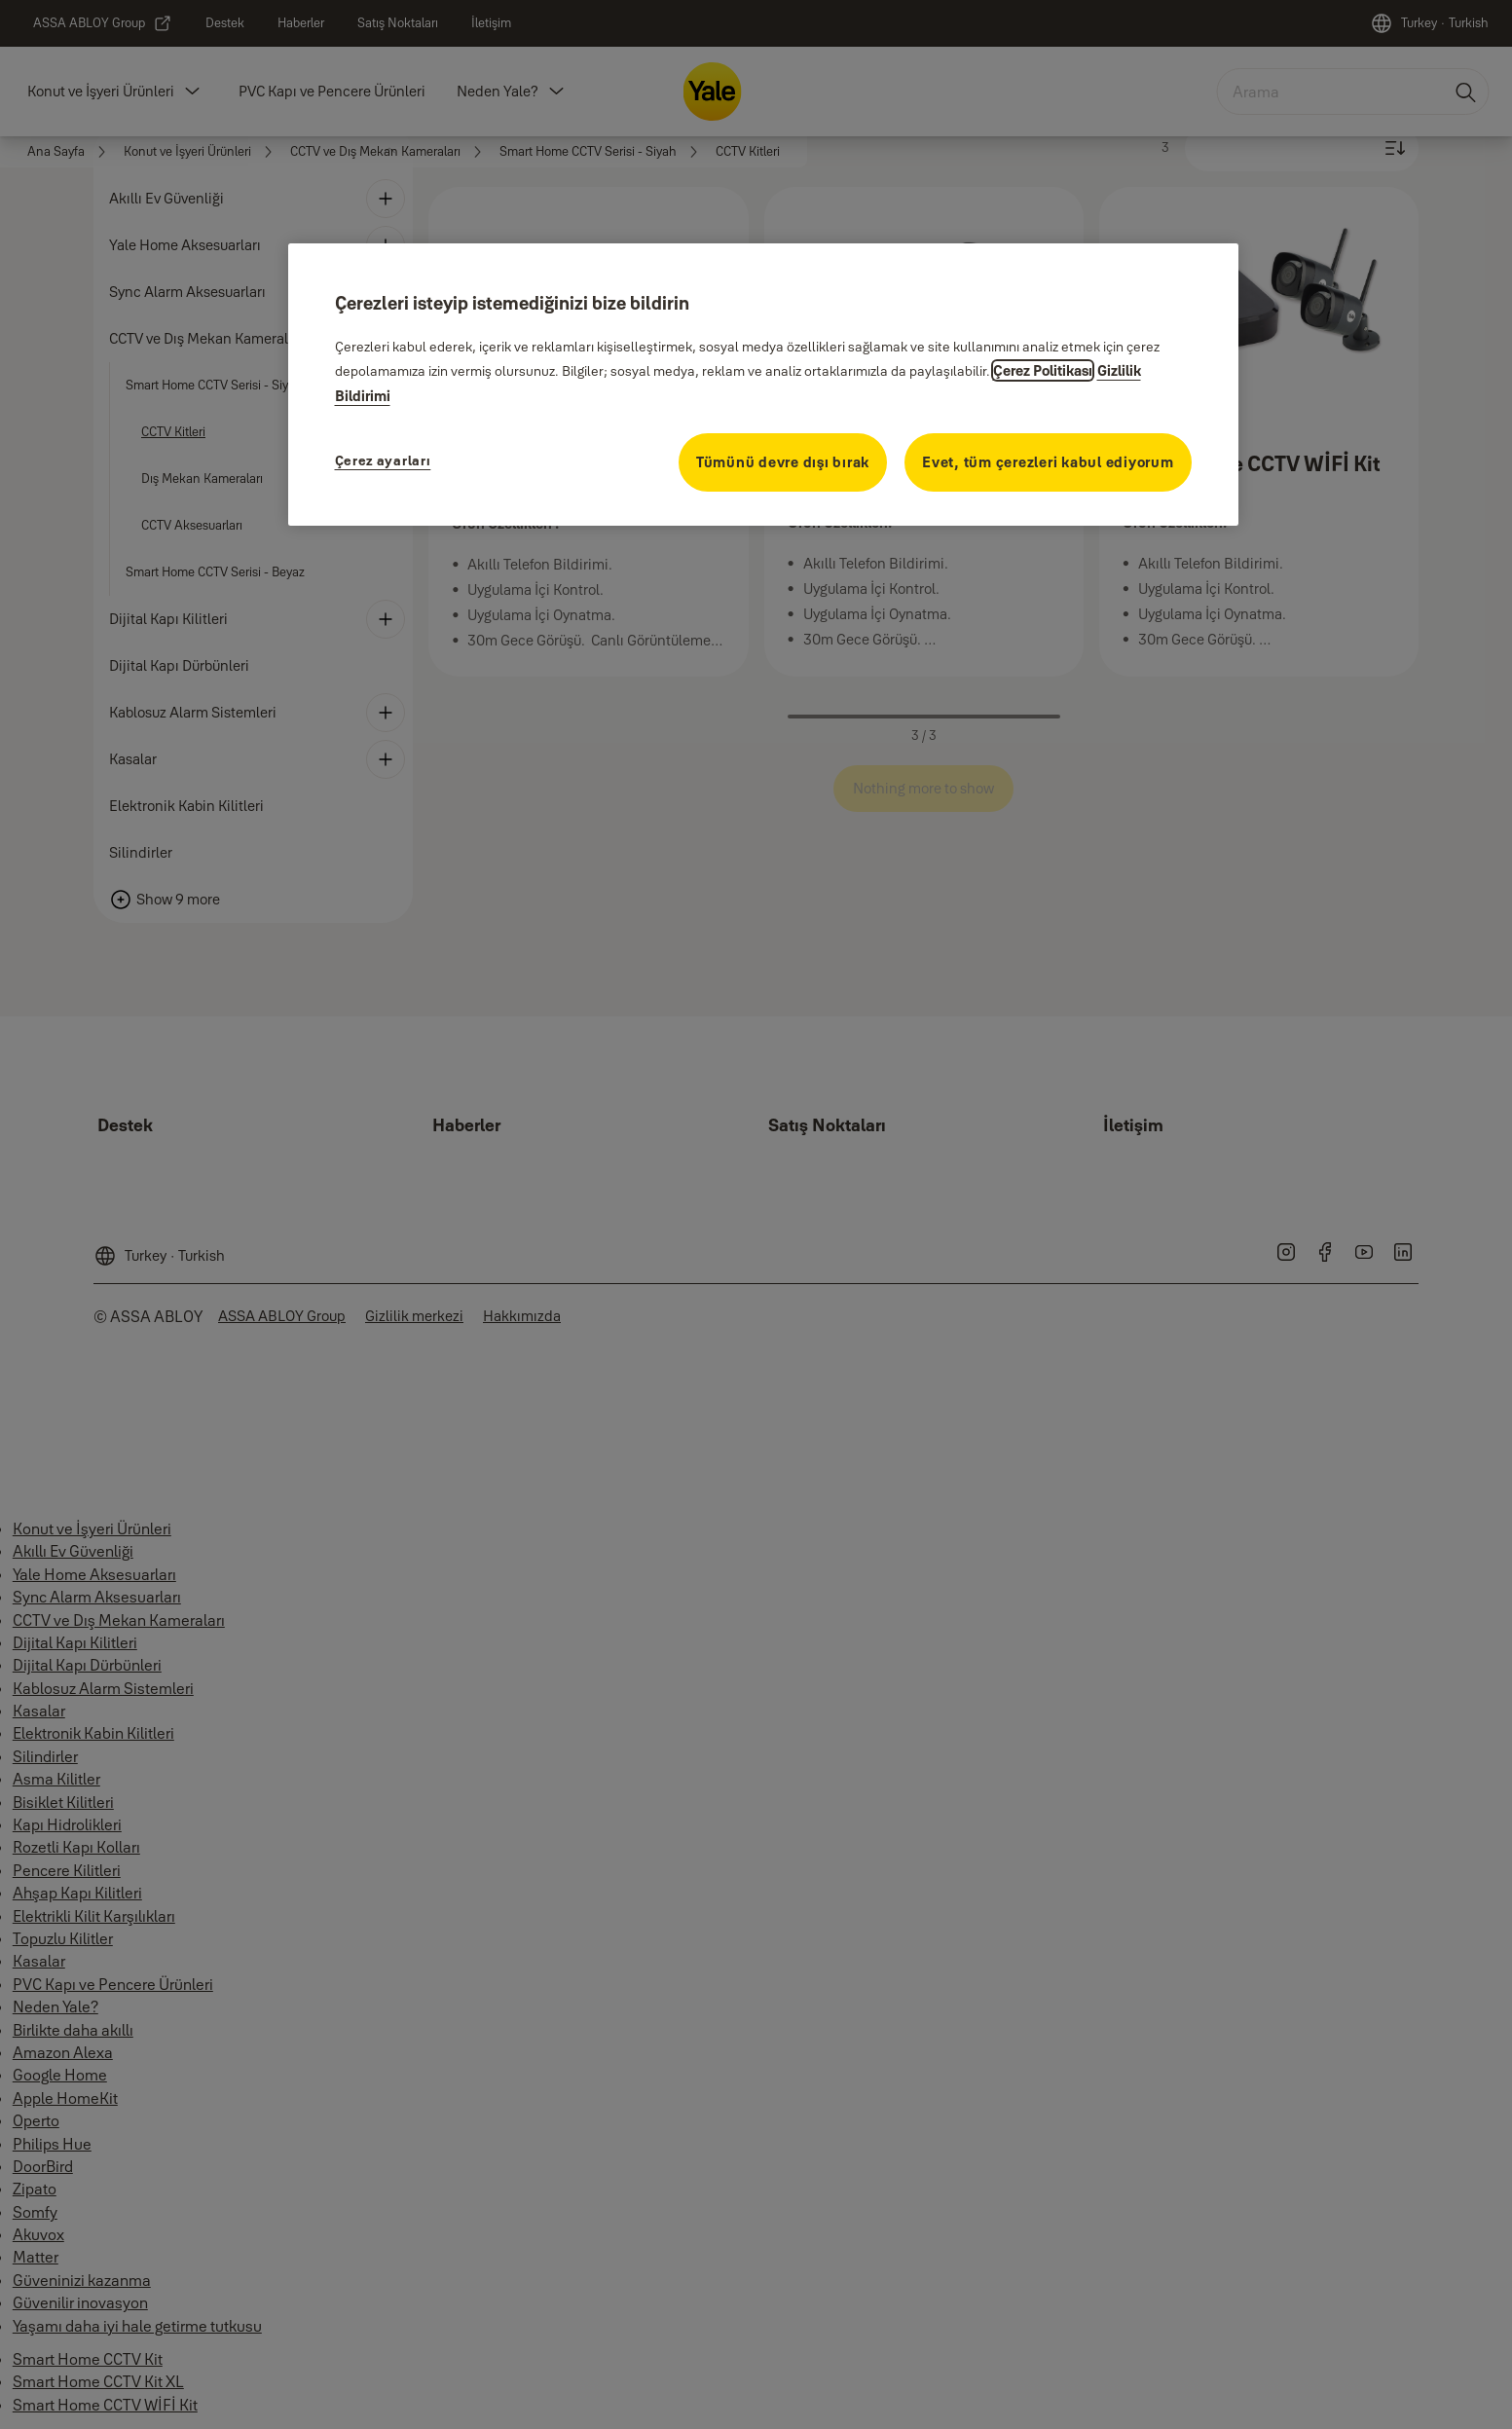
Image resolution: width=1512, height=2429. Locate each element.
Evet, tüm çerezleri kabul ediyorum (1048, 462)
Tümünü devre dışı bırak (782, 462)
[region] (763, 384)
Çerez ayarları (383, 460)
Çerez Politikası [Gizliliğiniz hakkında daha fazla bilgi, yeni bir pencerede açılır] (1042, 370)
